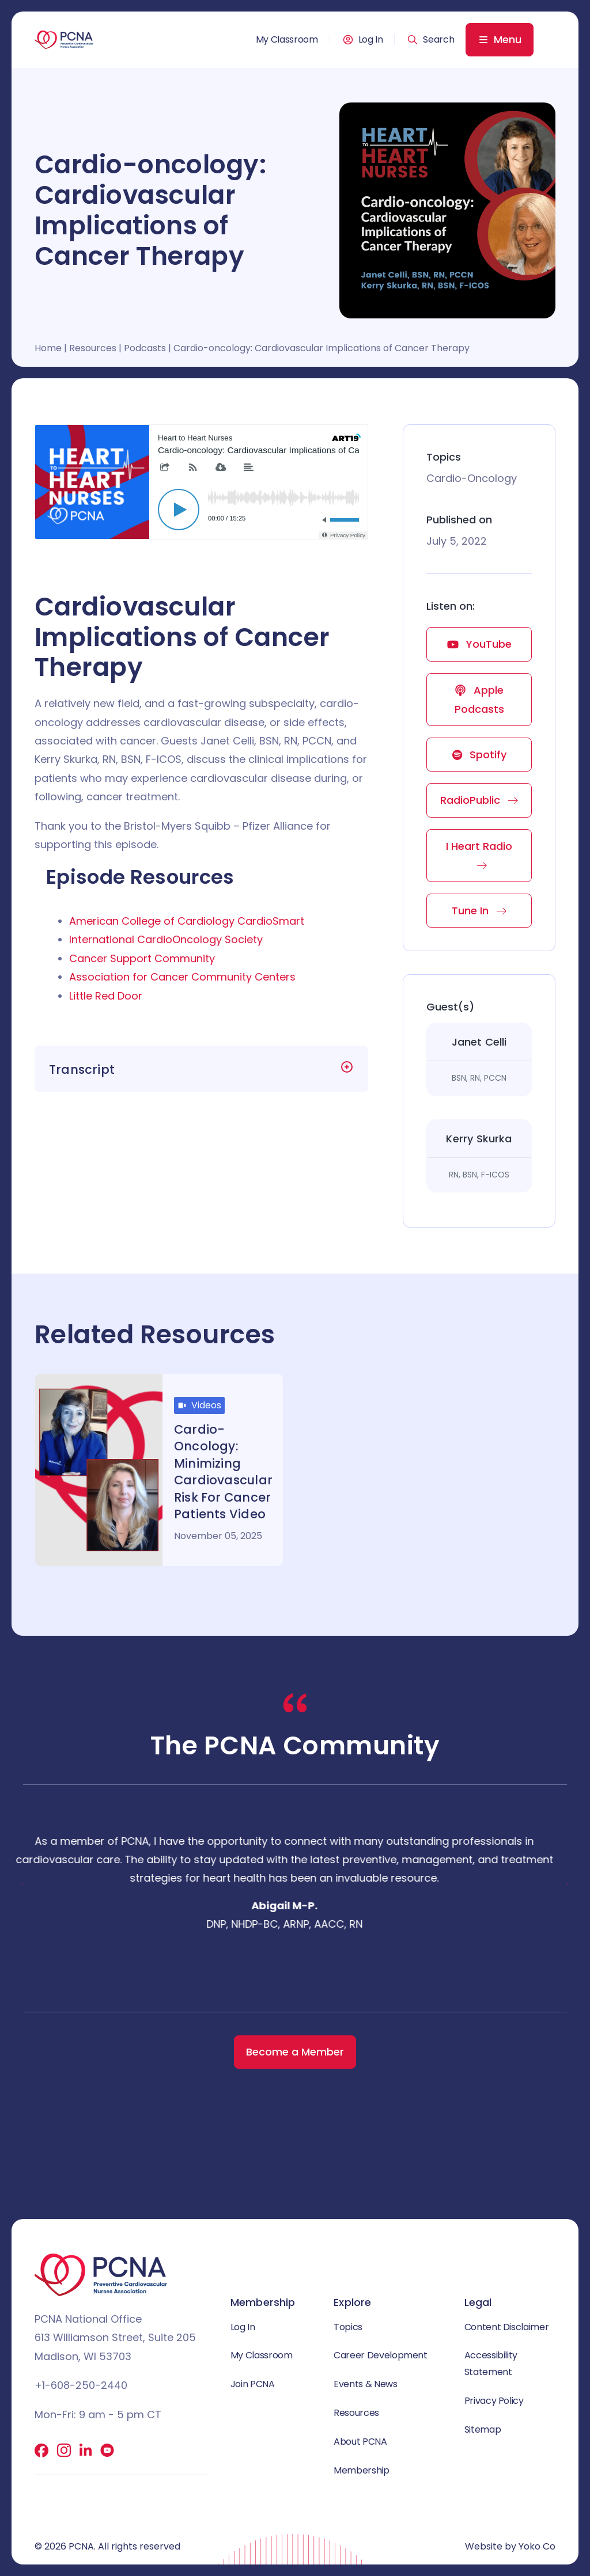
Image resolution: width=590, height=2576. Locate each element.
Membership (361, 2470)
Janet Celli (479, 1042)
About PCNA (360, 2441)
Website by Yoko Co (510, 2546)
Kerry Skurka (479, 1138)
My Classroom (287, 40)
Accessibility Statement (490, 2364)
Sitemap (482, 2429)
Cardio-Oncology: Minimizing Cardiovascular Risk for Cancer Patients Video (223, 1471)
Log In (370, 39)
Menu (507, 39)
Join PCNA (252, 2384)
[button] (430, 40)
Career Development (381, 2355)
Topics (348, 2327)
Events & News (365, 2384)
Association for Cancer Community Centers (182, 977)
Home (48, 348)
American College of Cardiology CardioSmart (186, 921)
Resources (92, 348)
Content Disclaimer (506, 2327)
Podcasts (145, 348)
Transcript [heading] (82, 1069)
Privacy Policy (494, 2400)
